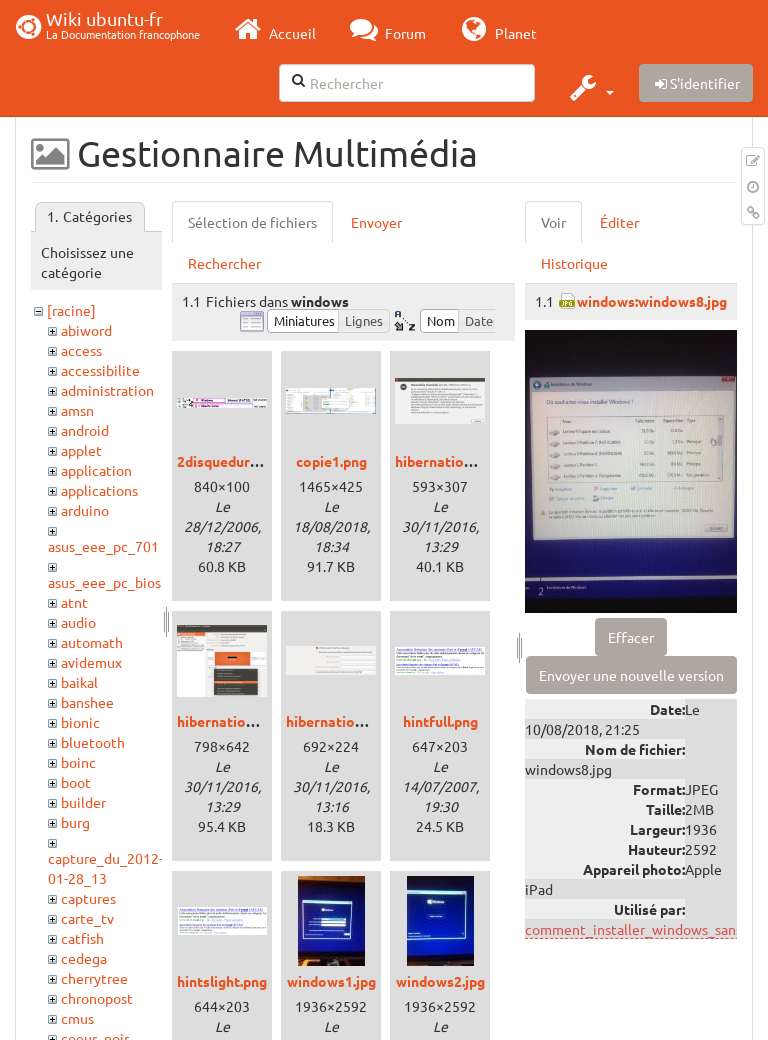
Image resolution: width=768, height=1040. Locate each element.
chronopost (97, 998)
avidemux (91, 662)
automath (92, 642)
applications (99, 490)
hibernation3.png (342, 721)
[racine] (71, 310)
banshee (87, 702)
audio (78, 622)
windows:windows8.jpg (652, 301)
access (81, 350)
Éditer (619, 222)
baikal (79, 682)
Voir (553, 222)
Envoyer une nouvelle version (631, 675)
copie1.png (331, 461)
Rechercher (224, 263)
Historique (574, 263)
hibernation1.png (451, 461)
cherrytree (94, 978)
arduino (85, 510)
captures (88, 898)
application (96, 470)
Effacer (631, 637)
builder (83, 802)
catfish (82, 938)
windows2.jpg (440, 981)
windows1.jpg (331, 981)
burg (75, 822)
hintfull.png (440, 721)
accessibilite (100, 370)
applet (81, 450)
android (85, 430)
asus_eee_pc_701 (103, 546)
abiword (86, 330)
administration (107, 390)
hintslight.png (222, 981)
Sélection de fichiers (252, 222)
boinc (78, 762)
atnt (74, 602)
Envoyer (376, 222)
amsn (77, 410)
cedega (84, 958)
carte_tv (87, 918)
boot (76, 782)
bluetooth (93, 742)
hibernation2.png (233, 721)
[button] (589, 87)
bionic (80, 722)
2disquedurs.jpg (228, 461)
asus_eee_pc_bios (104, 582)
